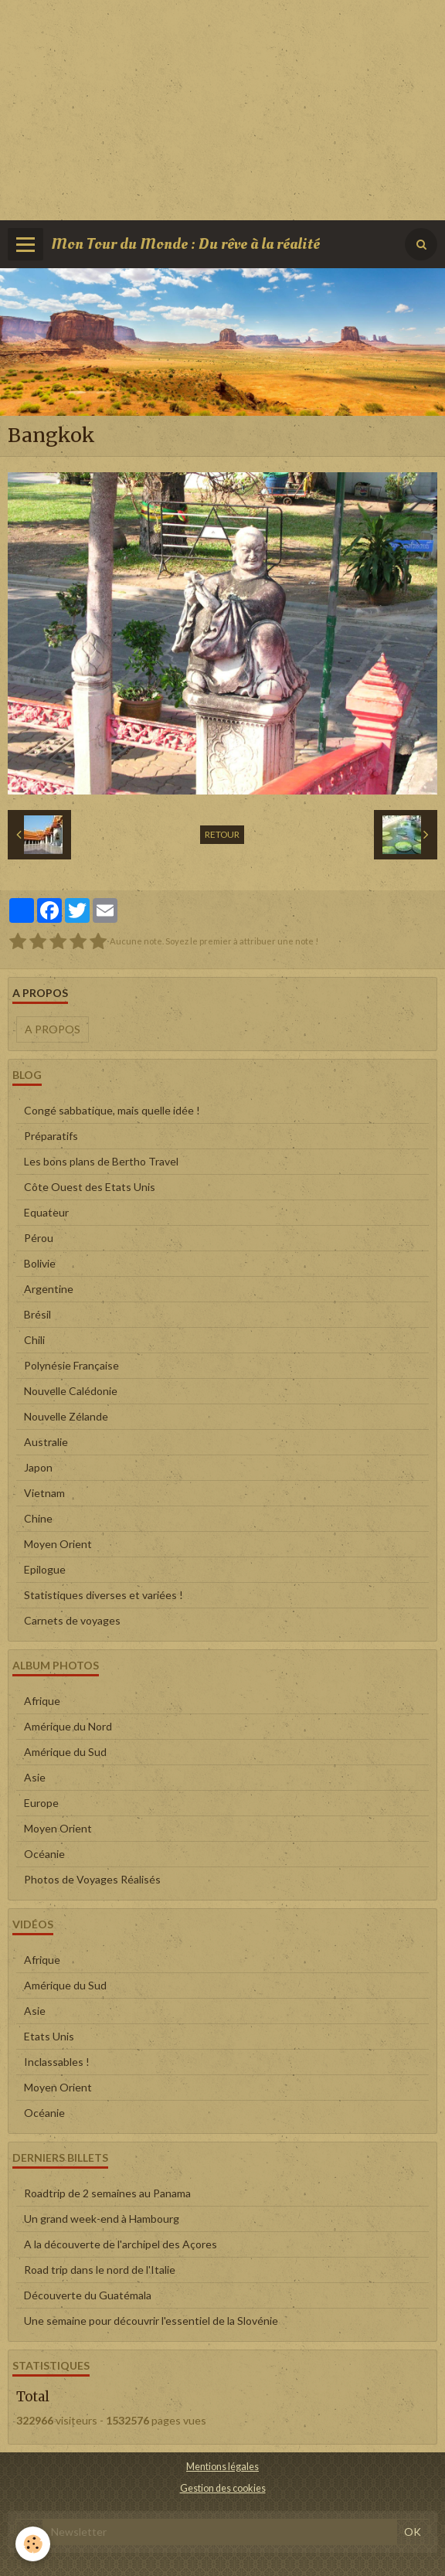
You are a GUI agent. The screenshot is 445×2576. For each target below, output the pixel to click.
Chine (38, 1518)
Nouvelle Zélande (66, 1416)
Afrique (42, 1700)
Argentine (48, 1288)
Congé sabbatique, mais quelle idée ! (112, 1110)
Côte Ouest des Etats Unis (89, 1186)
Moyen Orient (58, 1543)
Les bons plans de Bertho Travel (101, 1161)
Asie (35, 1777)
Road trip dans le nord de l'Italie (99, 2269)
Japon (38, 1467)
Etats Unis (49, 2036)
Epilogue (45, 1569)
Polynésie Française (71, 1365)
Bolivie (40, 1263)
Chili (34, 1339)
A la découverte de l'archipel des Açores (120, 2244)
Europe (41, 1802)
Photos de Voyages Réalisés (92, 1879)
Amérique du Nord (68, 1726)
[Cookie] (32, 2544)
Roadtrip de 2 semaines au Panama (107, 2193)
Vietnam (44, 1492)
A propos (52, 1029)
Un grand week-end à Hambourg (101, 2218)
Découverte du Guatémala (87, 2295)
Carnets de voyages (72, 1620)
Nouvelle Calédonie (70, 1390)
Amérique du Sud (65, 1751)
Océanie (44, 1853)
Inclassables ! (57, 2061)
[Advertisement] (222, 108)
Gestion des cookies (223, 2488)
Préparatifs (51, 1135)
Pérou (38, 1237)
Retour (222, 834)
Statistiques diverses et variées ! (103, 1594)
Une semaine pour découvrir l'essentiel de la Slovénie (151, 2320)
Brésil (37, 1314)
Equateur (46, 1212)
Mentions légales (222, 2466)
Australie (46, 1441)
